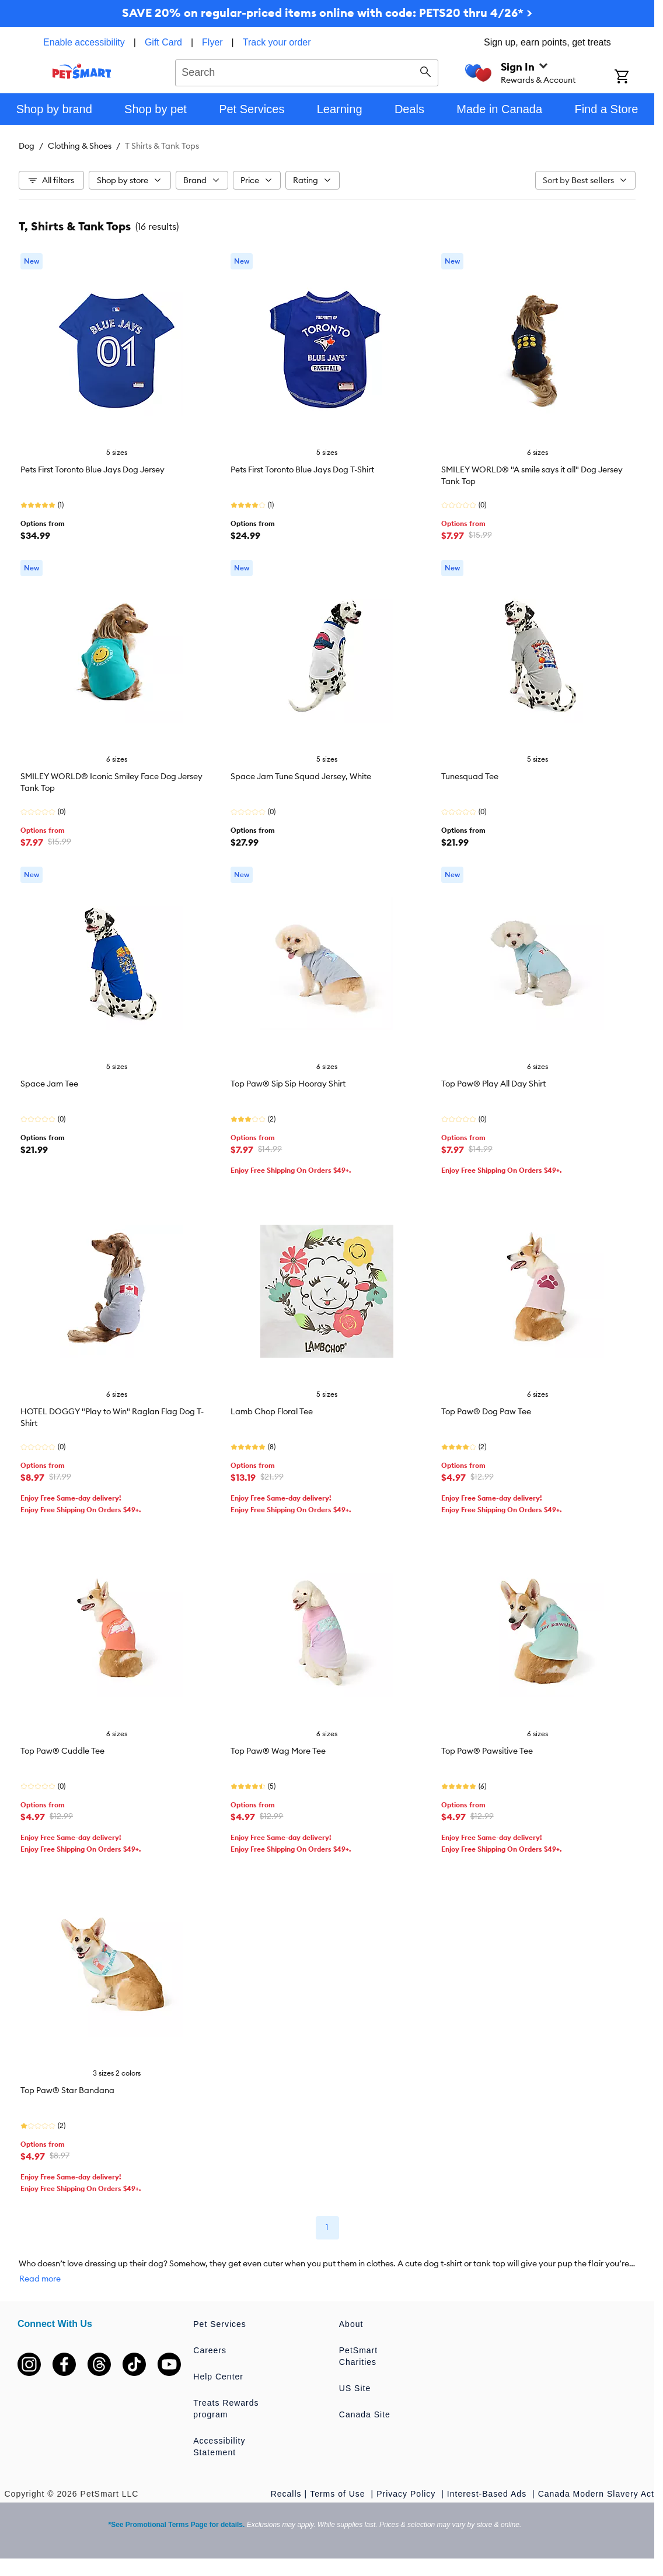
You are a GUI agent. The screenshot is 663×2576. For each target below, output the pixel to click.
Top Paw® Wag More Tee (278, 1751)
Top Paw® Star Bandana (67, 2090)
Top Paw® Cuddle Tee (62, 1751)
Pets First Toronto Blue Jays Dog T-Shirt (302, 469)
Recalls (286, 2493)
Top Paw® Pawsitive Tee (487, 1751)
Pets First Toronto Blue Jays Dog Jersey (92, 469)
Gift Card (163, 42)
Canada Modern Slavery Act (596, 2493)
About (351, 2324)
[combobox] (306, 71)
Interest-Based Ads (488, 2493)
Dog (26, 146)
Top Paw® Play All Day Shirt (493, 1083)
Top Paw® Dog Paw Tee (486, 1411)
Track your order (277, 42)
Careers (209, 2350)
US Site (355, 2388)
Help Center (218, 2376)
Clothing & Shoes (79, 146)
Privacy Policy (407, 2493)
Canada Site (364, 2414)
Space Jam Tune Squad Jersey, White (301, 776)
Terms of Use (339, 2493)
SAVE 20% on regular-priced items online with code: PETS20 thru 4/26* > (327, 12)
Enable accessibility (84, 42)
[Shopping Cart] (634, 77)
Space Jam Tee (49, 1083)
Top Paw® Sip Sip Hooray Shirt (288, 1083)
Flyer (212, 42)
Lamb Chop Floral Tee (272, 1411)
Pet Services (219, 2324)
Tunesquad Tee (469, 776)
